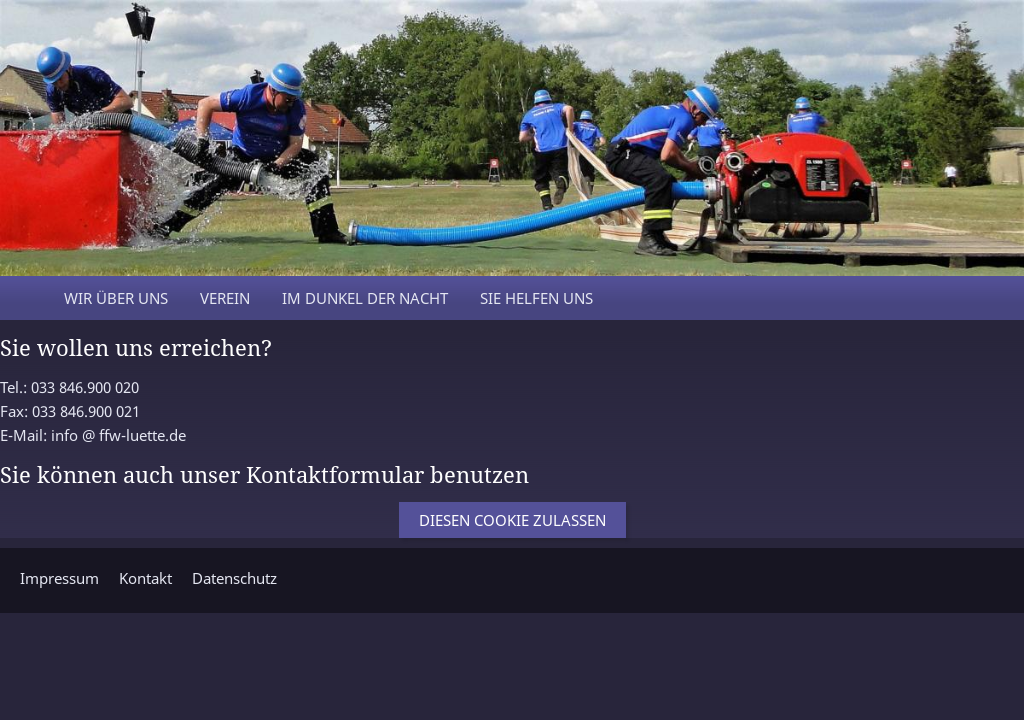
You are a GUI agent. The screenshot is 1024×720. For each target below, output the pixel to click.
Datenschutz (234, 578)
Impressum (59, 578)
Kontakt (145, 578)
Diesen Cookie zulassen (512, 520)
